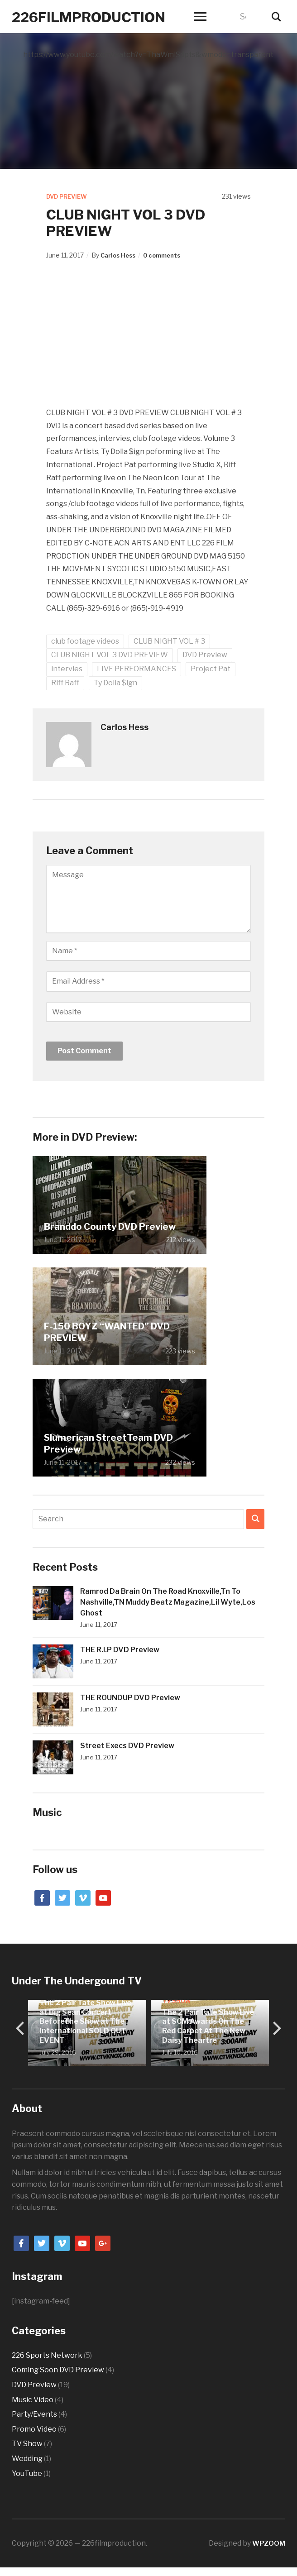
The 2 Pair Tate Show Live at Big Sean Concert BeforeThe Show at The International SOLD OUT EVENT (85, 2021)
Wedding (27, 2458)
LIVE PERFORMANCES (136, 668)
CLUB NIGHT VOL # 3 (169, 640)
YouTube (27, 2473)
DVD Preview (68, 196)
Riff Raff (65, 683)
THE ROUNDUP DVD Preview (130, 1697)
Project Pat (210, 668)
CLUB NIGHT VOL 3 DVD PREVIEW (109, 654)
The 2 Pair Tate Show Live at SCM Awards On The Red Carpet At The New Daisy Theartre (208, 2025)
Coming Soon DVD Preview (58, 2370)
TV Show (176, 2000)
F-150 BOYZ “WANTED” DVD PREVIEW (107, 1331)
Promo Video (34, 2428)
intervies (66, 668)
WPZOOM (268, 2543)
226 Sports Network (47, 2355)
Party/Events (34, 2414)
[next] (276, 2028)
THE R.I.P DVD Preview (119, 1649)
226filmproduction (106, 16)
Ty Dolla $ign (115, 683)
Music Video (32, 2399)
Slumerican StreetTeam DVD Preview (108, 1443)
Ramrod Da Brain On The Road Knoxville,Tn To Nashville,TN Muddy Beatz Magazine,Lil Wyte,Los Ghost (167, 1602)
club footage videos (85, 640)
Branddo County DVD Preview (110, 1226)
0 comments (166, 254)
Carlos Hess (120, 254)
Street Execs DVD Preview (127, 1745)
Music (47, 1812)
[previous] (21, 2028)
